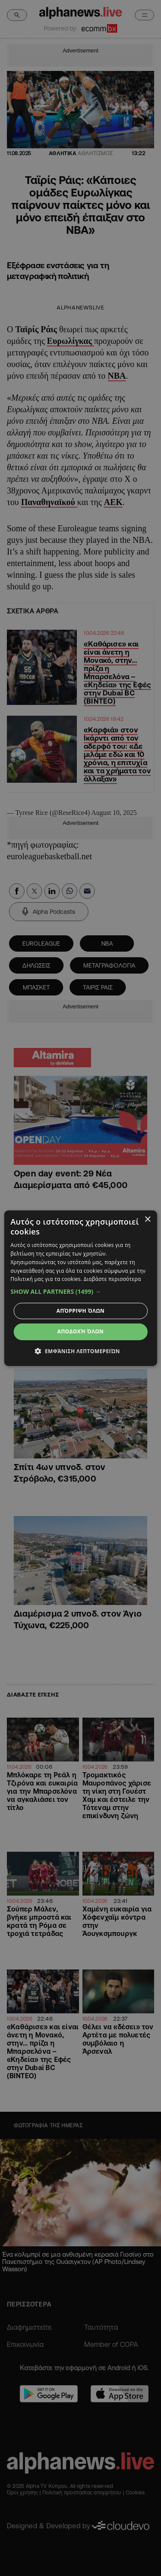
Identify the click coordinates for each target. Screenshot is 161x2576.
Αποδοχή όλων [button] (81, 1331)
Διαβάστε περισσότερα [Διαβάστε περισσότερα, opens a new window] (112, 1279)
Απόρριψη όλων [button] (81, 1310)
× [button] (147, 1219)
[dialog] (80, 1288)
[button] (80, 1292)
